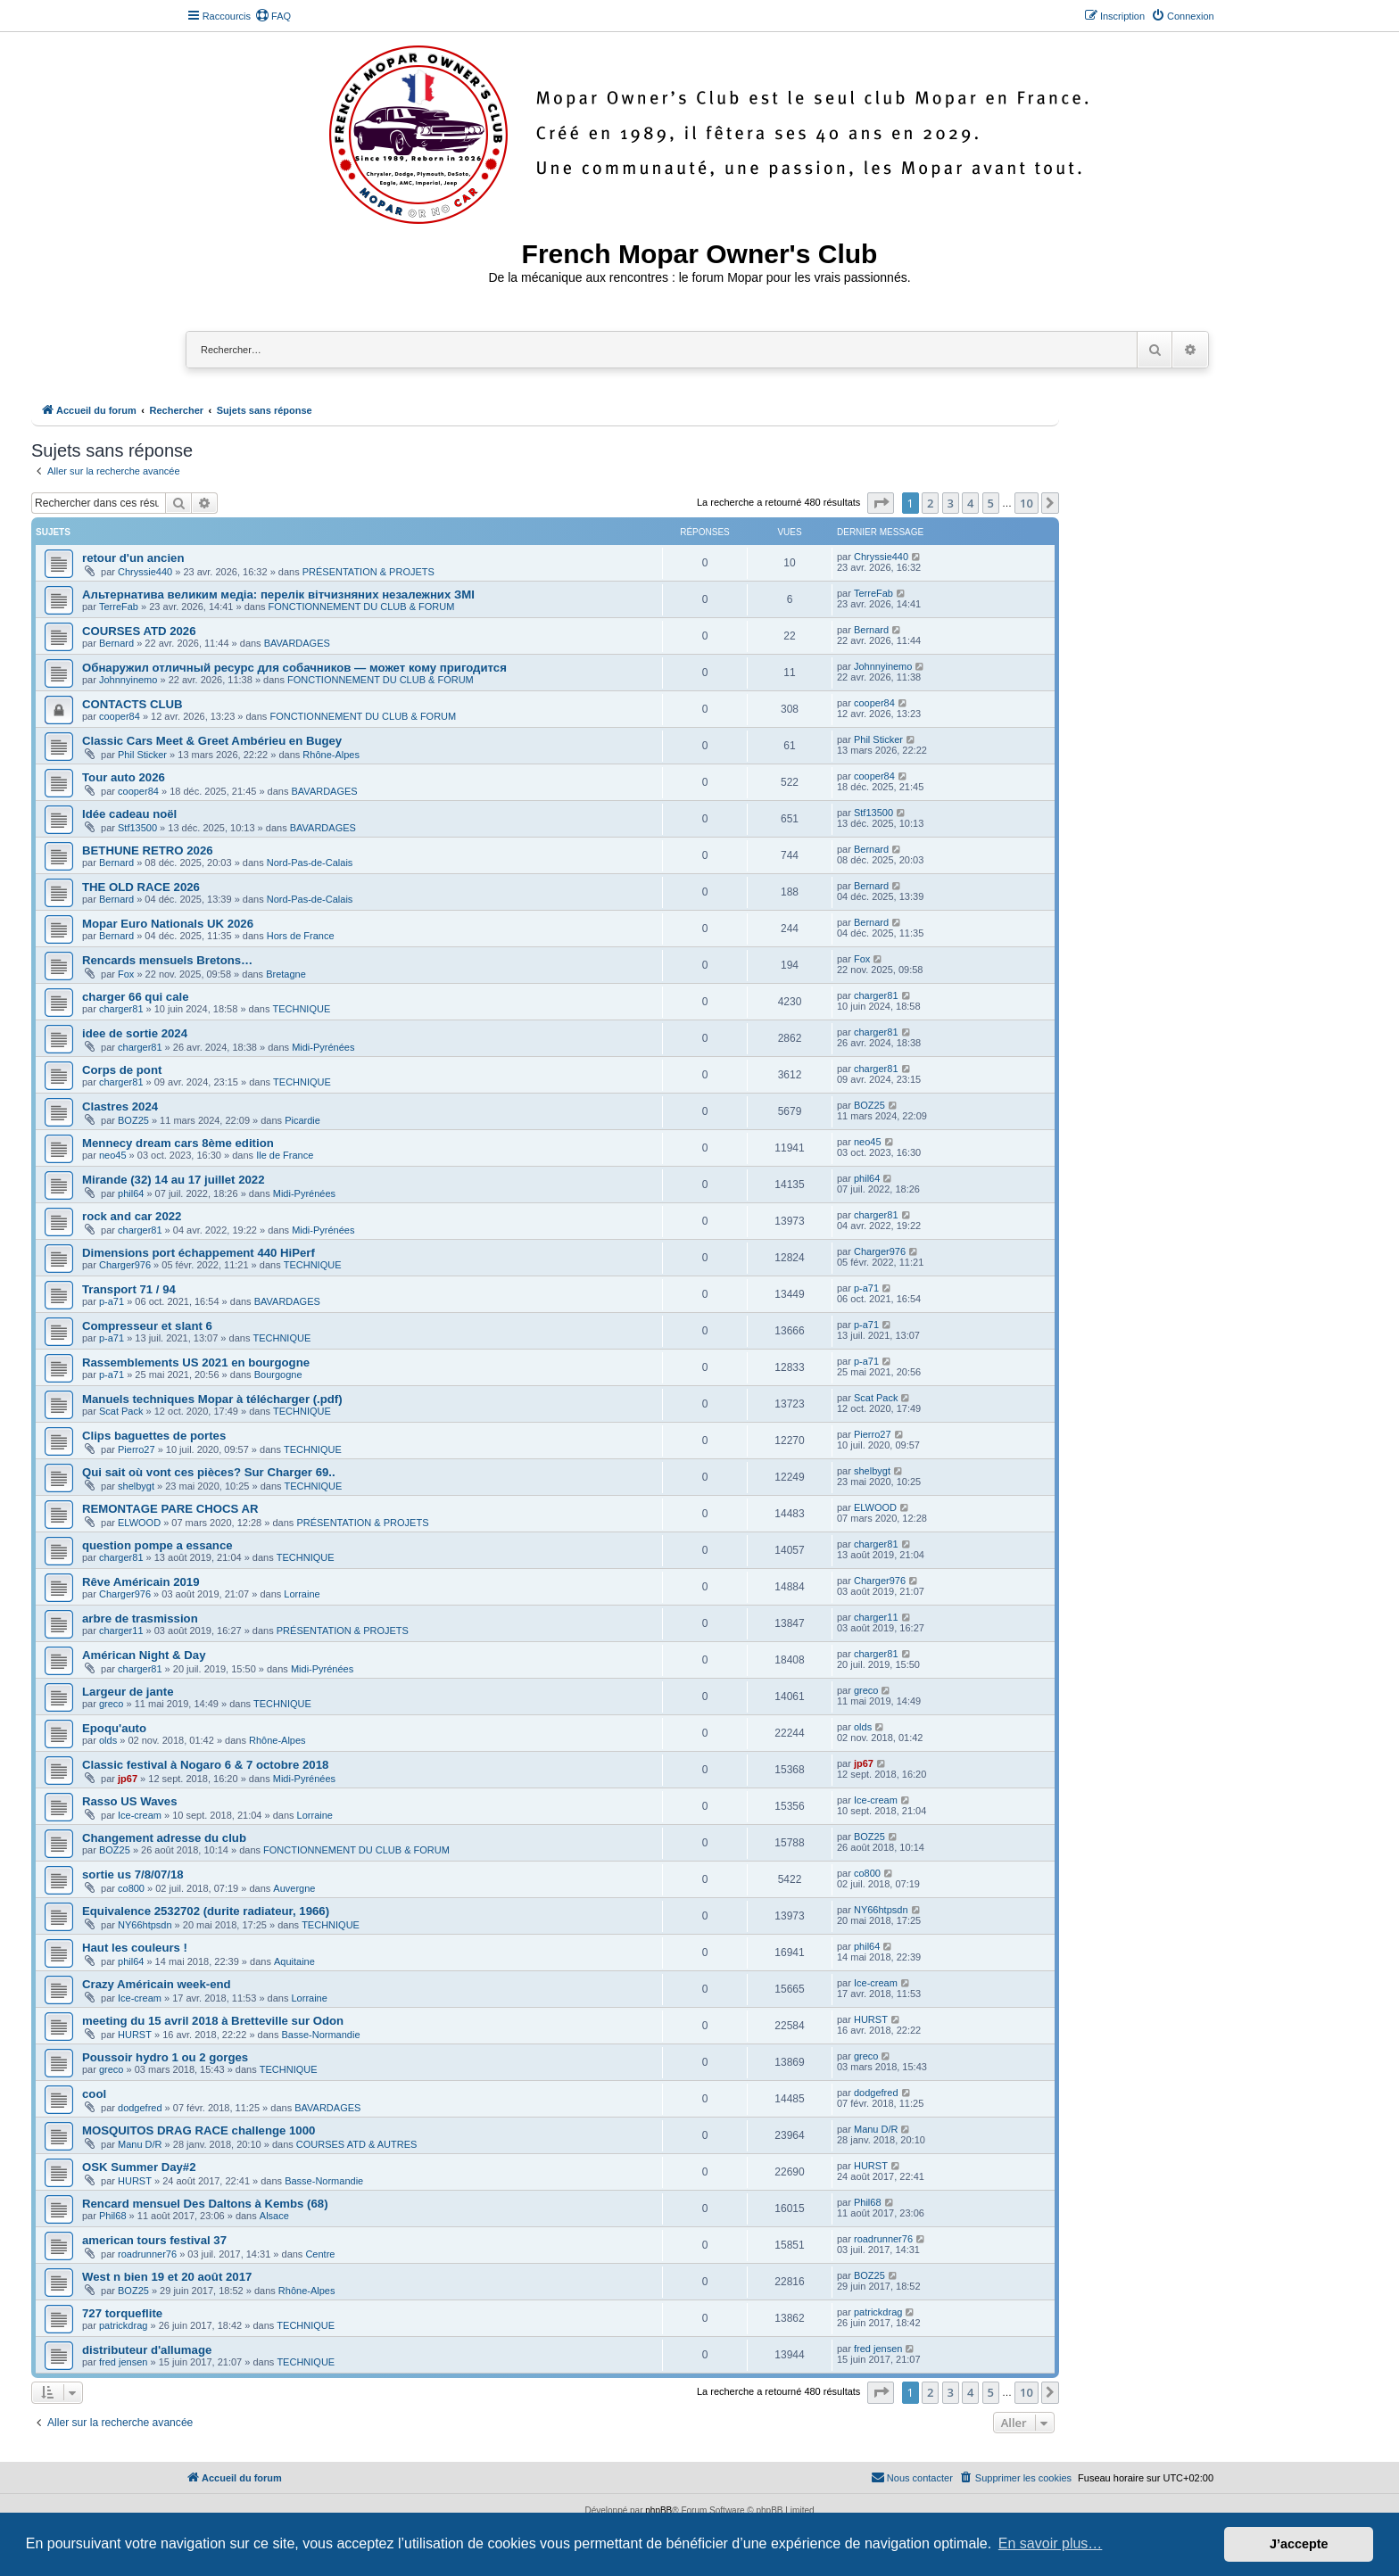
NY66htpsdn (145, 1925)
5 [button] (991, 503)
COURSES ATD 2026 (139, 631)
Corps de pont (121, 1070)
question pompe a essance (157, 1545)
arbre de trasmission (140, 1618)
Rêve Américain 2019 (140, 1582)
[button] (880, 503)
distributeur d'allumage (146, 2350)
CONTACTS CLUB (132, 704)
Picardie (302, 1120)
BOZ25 (133, 1120)
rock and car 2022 (131, 1216)
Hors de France (301, 935)
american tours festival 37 (154, 2240)
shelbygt (136, 1486)
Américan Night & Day (144, 1655)
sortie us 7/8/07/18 (133, 1874)
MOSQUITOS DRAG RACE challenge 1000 (198, 2130)
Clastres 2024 (120, 1106)
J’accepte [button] (1299, 2544)
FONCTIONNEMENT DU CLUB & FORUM (362, 606)
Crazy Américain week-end (156, 1984)
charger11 (121, 1630)
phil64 (131, 1193)
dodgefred (140, 2107)
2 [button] (930, 503)
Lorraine (301, 1594)
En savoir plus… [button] (1050, 2543)
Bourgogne (278, 1374)
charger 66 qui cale (135, 996)
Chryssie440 (145, 571)
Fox (126, 974)
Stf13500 (137, 827)
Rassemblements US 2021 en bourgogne (196, 1362)
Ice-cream (139, 1815)
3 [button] (951, 503)
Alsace (274, 2215)
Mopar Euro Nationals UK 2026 (167, 923)
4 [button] (970, 503)
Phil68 (113, 2215)
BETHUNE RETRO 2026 (147, 850)
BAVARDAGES (297, 643)
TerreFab (118, 606)
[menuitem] (273, 16)
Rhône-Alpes (331, 754)
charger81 (121, 1008)
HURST (135, 2034)
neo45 (113, 1155)
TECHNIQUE (301, 1008)
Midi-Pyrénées (323, 1047)
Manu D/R (140, 2144)
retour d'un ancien (133, 558)
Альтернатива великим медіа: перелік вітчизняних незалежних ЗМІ (278, 594)
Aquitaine (294, 1961)
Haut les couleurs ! (134, 1947)
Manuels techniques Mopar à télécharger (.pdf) (212, 1399)
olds (108, 1740)
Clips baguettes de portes (154, 1435)
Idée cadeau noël (129, 814)
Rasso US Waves (130, 1801)
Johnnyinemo (128, 679)
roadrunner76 (147, 2254)
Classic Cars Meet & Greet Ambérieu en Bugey (212, 740)
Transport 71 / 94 (129, 1289)
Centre (320, 2254)
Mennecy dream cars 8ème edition (178, 1143)
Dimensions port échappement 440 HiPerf (198, 1252)
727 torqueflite (122, 2313)
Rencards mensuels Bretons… (167, 960)
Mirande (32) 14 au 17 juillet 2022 (173, 1179)
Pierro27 (136, 1449)
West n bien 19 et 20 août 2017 (167, 2276)
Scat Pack (121, 1411)
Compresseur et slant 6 (147, 1326)
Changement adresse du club (164, 1838)
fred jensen (123, 2362)
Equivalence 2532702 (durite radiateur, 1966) (205, 1911)
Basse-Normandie (320, 2034)
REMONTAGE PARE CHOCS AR (170, 1508)
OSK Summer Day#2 (139, 2167)
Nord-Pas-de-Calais (310, 862)
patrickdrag (123, 2325)
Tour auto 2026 (123, 777)
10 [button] (1026, 503)
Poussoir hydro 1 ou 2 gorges (165, 2057)
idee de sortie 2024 (134, 1033)
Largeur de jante (128, 1691)
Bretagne (286, 974)
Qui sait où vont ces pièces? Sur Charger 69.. (208, 1472)
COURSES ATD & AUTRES (357, 2144)
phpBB (658, 2510)
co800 (131, 1888)
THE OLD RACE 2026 (141, 887)
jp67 (127, 1778)
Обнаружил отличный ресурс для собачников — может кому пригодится (294, 667)
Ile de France (284, 1155)
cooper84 (119, 716)
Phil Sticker (142, 754)
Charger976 (125, 1264)
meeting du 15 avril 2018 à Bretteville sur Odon (213, 2020)
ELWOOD (139, 1522)
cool (94, 2094)
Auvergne (294, 1888)
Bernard (116, 643)
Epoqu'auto (114, 1728)
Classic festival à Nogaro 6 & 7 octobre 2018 (205, 1764)
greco (111, 1703)
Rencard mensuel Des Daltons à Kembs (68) (205, 2203)
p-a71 (111, 1301)
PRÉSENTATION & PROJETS (368, 571)
